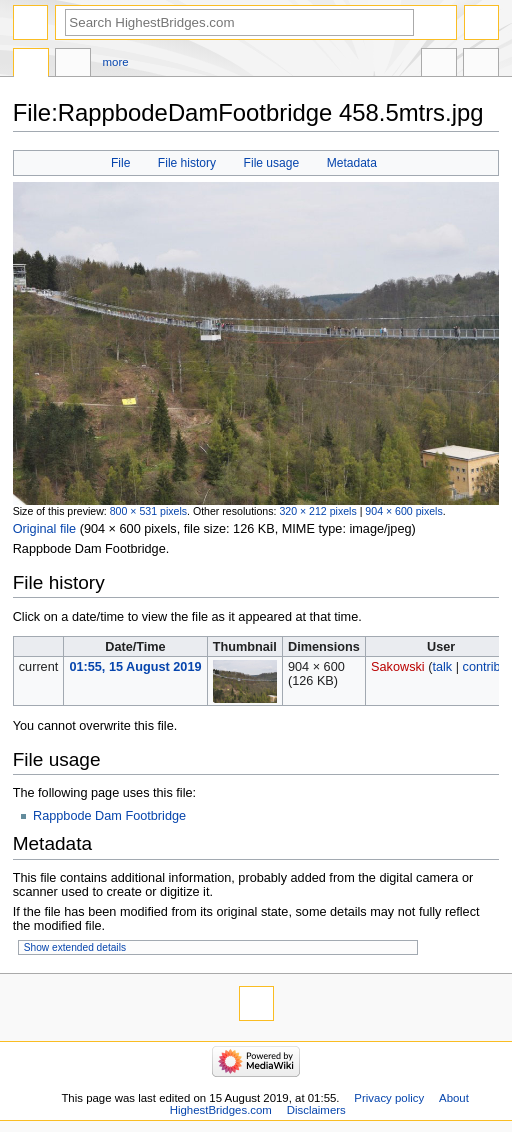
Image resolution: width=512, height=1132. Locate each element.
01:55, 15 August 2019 (135, 667)
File (120, 163)
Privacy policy (389, 1098)
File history (187, 163)
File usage (272, 163)
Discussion (73, 65)
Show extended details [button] (75, 947)
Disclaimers (316, 1110)
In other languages (439, 65)
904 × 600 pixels (403, 511)
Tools (481, 65)
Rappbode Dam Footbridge (109, 816)
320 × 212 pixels (317, 511)
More (116, 62)
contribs (485, 667)
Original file (44, 529)
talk (442, 667)
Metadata (352, 163)
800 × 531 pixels (148, 511)
